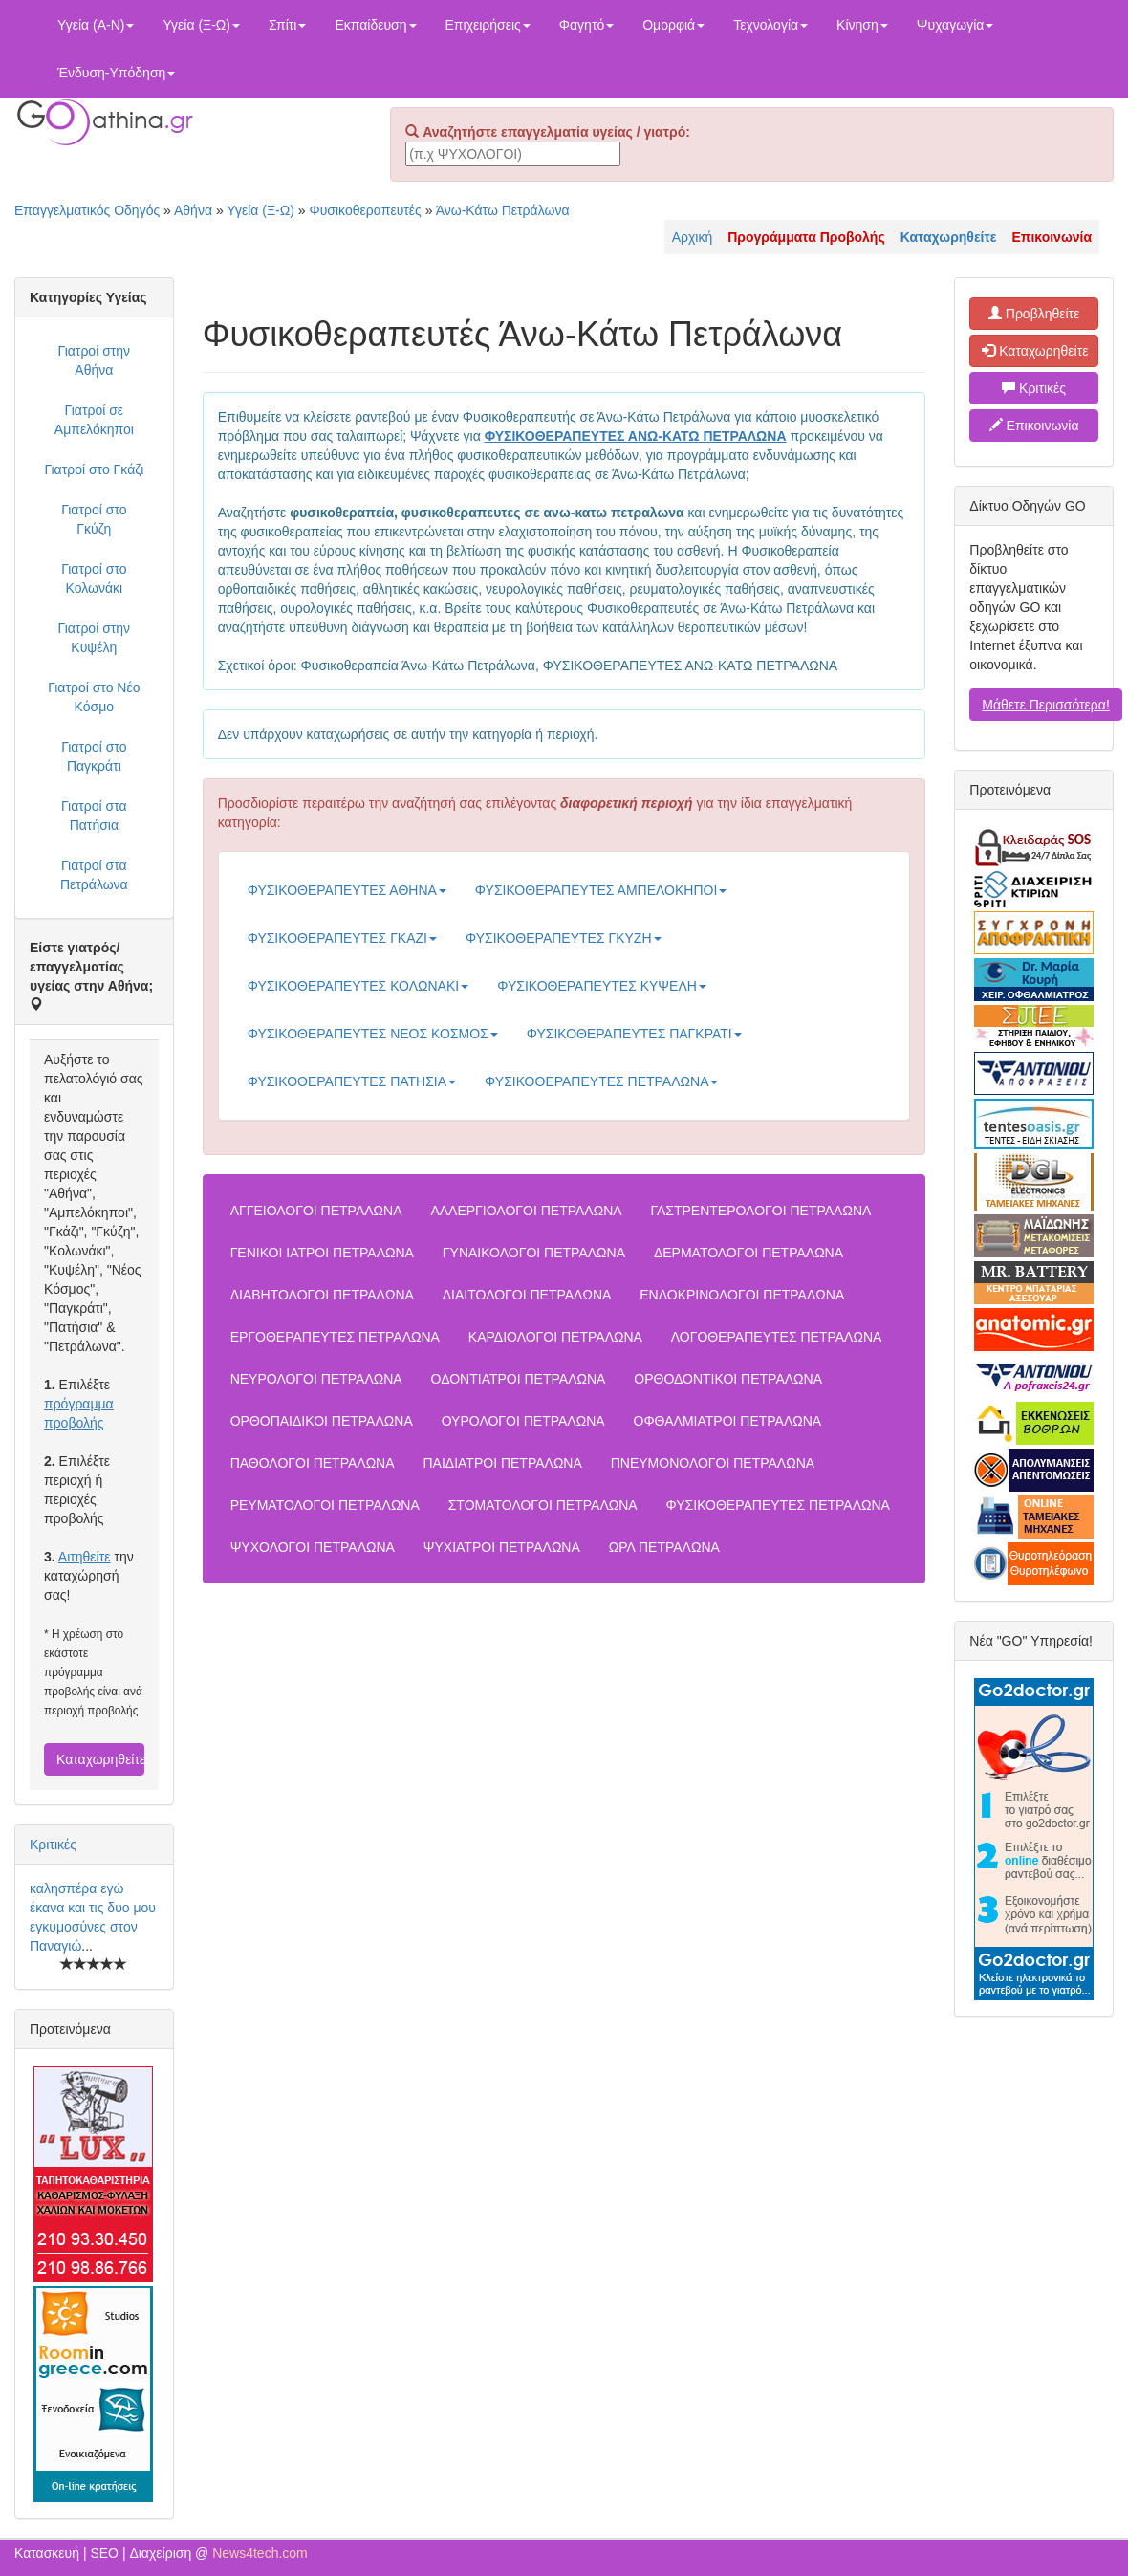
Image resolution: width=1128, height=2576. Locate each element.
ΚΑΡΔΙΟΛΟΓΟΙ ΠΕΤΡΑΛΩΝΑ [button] (555, 1336)
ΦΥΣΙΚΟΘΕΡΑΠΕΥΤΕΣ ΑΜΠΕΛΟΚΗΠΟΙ (601, 890)
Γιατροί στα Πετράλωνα (94, 875)
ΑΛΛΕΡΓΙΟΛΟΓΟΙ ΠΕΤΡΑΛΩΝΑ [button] (525, 1210)
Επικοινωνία (1034, 425)
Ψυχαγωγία (955, 25)
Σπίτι (287, 25)
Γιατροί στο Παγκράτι (93, 756)
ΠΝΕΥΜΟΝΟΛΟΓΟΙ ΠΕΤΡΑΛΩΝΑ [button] (712, 1463)
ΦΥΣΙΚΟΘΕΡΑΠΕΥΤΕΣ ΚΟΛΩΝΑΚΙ (358, 985)
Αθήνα (193, 210)
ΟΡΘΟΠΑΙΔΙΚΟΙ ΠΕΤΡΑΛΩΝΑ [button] (321, 1421)
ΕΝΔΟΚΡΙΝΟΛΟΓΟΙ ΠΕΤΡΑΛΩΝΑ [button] (742, 1294)
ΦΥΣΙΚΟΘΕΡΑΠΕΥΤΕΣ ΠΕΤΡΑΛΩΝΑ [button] (778, 1505)
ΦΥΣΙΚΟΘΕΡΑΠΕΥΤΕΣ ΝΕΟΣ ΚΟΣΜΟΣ (373, 1033)
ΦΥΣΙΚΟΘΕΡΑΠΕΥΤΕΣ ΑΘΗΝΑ (347, 890)
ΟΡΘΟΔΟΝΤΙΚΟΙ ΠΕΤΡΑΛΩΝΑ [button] (728, 1378)
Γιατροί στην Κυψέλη (94, 638)
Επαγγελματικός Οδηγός (87, 210)
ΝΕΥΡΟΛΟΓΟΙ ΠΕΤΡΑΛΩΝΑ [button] (316, 1378)
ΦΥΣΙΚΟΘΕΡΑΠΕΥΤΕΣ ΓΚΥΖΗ (564, 938)
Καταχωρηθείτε (100, 1759)
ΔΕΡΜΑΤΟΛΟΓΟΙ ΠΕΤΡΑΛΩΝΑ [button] (748, 1252)
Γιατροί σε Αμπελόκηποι (94, 420)
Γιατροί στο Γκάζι (93, 469)
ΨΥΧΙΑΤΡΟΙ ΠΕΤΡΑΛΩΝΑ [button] (501, 1547)
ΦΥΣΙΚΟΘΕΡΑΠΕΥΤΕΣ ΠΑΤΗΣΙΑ (352, 1081)
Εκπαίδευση (375, 25)
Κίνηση (862, 25)
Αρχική (692, 237)
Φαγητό (586, 25)
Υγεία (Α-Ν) (95, 25)
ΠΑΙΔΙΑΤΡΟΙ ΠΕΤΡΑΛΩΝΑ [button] (502, 1463)
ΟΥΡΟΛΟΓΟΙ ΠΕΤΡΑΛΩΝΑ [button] (523, 1421)
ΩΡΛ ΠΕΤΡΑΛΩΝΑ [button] (664, 1547)
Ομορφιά (673, 25)
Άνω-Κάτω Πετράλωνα (503, 210)
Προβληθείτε (1034, 313)
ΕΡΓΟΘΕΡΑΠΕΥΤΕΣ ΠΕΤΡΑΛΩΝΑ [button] (335, 1336)
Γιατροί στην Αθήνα (94, 360)
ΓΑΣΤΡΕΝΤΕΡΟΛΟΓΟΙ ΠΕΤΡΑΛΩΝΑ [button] (760, 1210)
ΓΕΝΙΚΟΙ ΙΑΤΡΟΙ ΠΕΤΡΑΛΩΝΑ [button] (322, 1252)
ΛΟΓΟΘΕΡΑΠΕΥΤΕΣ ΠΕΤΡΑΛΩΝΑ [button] (776, 1336)
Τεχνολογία (770, 25)
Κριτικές (53, 1844)
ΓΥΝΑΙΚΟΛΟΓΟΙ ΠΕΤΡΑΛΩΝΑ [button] (534, 1252)
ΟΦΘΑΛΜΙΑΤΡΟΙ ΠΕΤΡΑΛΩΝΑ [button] (728, 1421)
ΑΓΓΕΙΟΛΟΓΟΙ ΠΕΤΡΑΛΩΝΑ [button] (316, 1210)
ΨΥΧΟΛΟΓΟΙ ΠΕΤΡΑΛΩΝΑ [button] (312, 1547)
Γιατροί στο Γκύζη (93, 519)
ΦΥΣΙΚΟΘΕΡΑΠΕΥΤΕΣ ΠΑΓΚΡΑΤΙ (634, 1033)
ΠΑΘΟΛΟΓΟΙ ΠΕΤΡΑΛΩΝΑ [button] (312, 1463)
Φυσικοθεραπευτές (365, 210)
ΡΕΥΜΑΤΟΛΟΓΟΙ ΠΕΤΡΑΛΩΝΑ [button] (325, 1505)
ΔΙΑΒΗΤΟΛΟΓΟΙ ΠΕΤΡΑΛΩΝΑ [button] (322, 1294)
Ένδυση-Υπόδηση (116, 72)
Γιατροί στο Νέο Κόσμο (94, 697)
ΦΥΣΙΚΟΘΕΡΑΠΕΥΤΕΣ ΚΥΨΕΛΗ (601, 985)
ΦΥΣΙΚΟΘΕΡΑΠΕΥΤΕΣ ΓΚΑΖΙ (342, 938)
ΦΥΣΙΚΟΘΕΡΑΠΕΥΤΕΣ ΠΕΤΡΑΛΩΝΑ (601, 1081)
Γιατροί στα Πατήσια (94, 815)
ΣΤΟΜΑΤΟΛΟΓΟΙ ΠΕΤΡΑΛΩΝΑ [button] (543, 1505)
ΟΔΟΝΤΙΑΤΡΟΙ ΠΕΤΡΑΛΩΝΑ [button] (518, 1378)
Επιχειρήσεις (488, 25)
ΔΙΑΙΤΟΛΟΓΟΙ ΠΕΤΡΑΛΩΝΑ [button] (527, 1294)
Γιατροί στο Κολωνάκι (93, 578)
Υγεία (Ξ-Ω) (201, 25)
